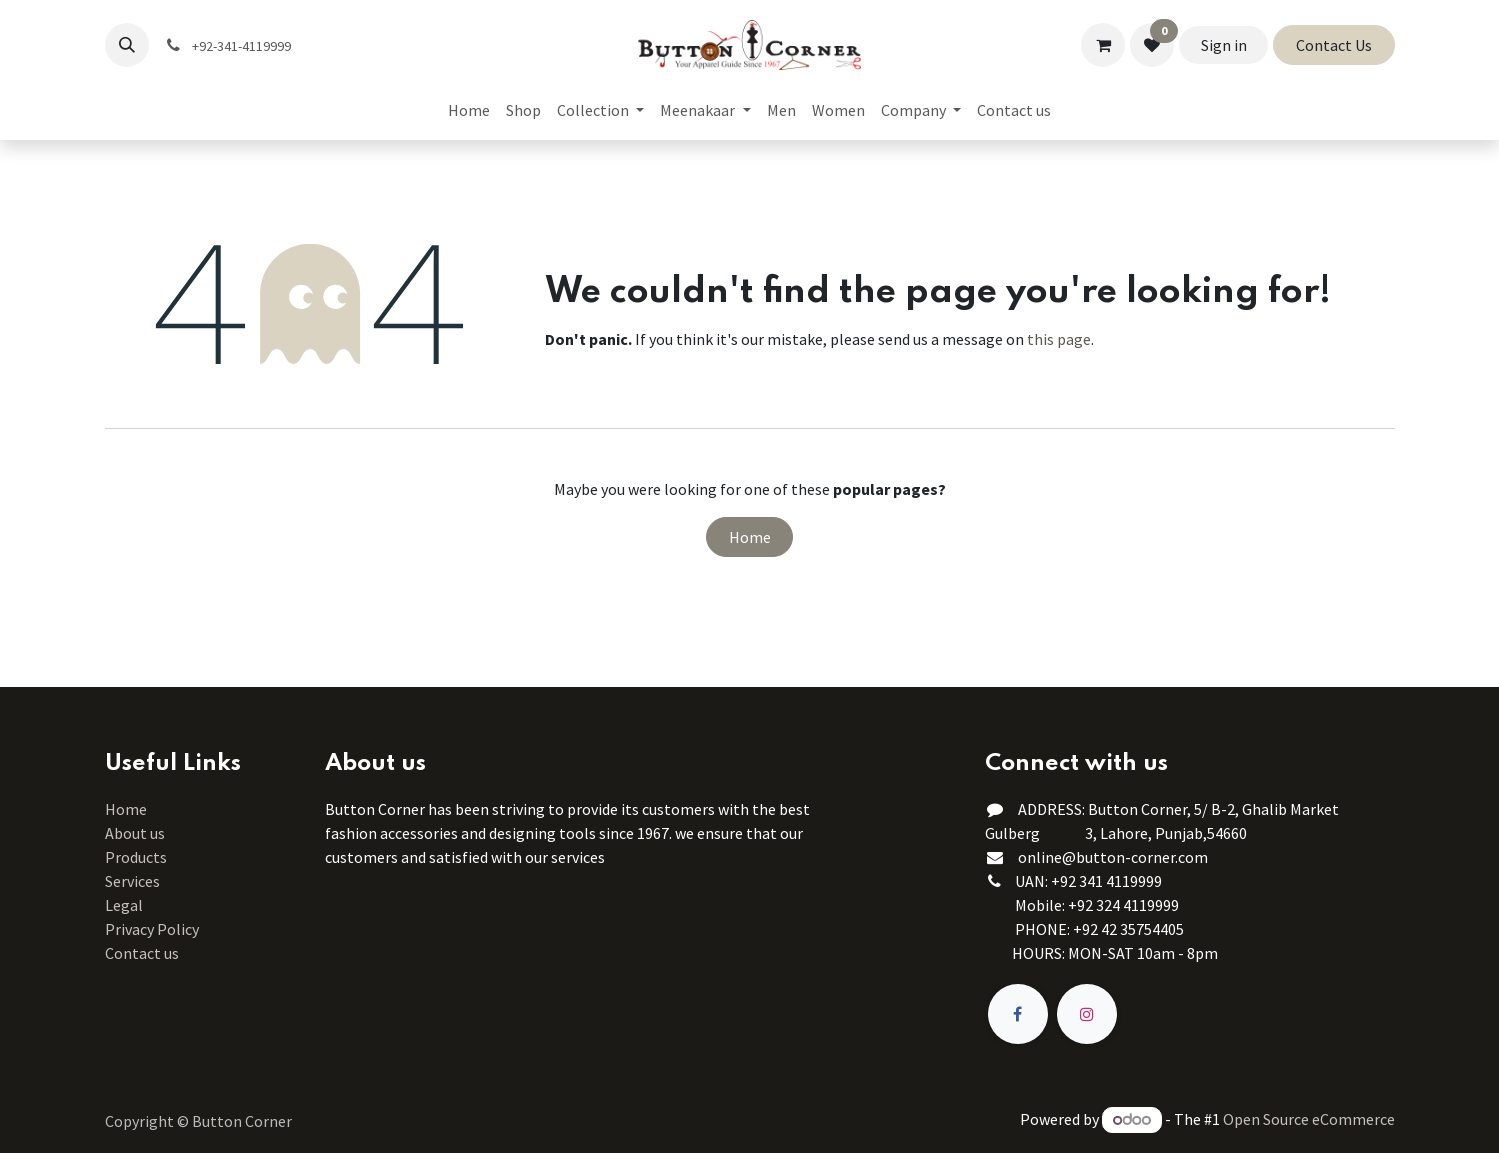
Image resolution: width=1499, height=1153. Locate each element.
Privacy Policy (152, 929)
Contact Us (1334, 45)
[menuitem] (469, 110)
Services (132, 881)
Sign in (1224, 45)
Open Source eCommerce (1309, 1119)
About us (135, 833)
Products (136, 857)
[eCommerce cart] (1103, 45)
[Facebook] (1018, 1014)
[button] (127, 45)
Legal (124, 905)
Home (750, 537)
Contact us (142, 953)
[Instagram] (1087, 1014)
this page (1059, 339)
